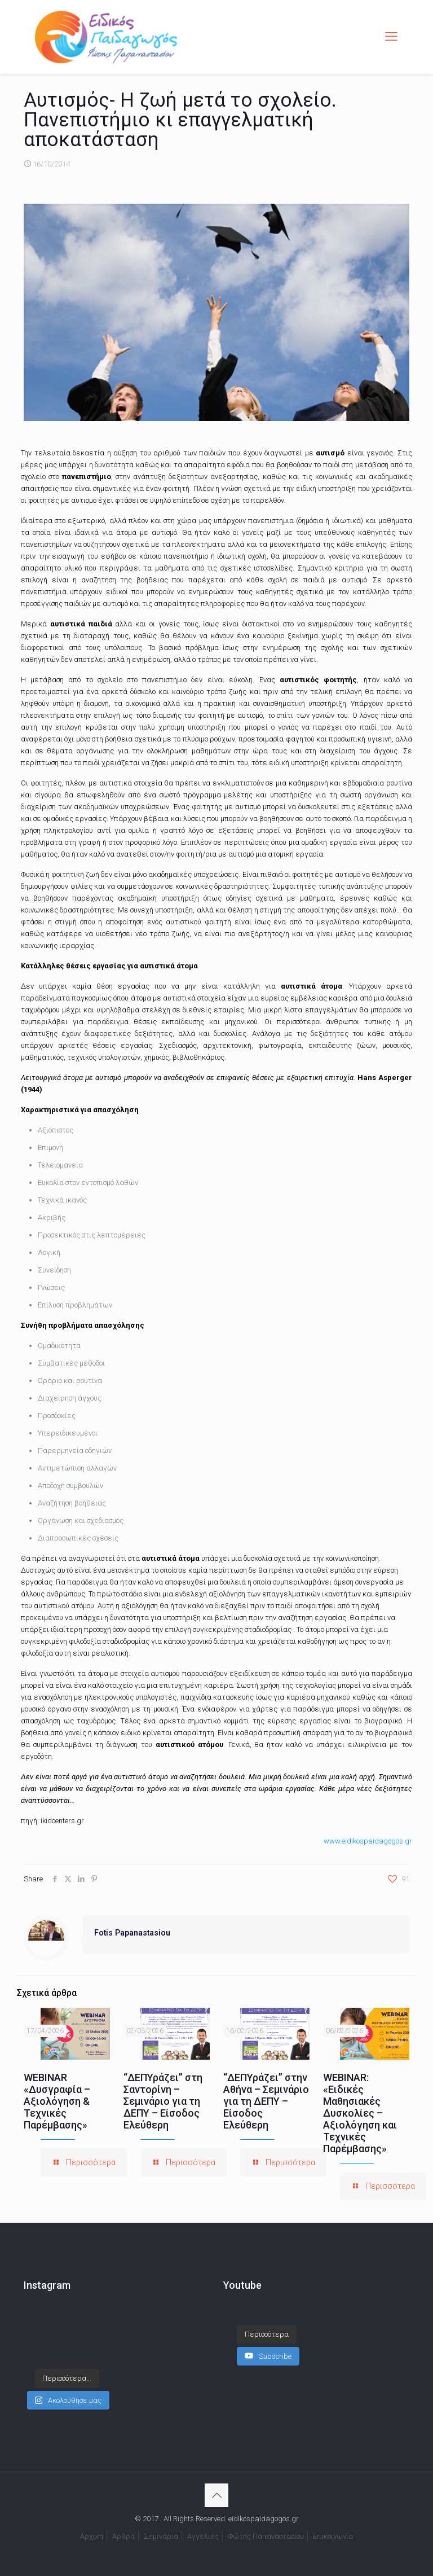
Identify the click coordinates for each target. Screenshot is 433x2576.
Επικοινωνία (333, 2536)
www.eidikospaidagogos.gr (368, 1841)
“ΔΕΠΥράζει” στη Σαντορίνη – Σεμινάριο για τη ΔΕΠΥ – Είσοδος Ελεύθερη (162, 2101)
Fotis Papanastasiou (132, 1932)
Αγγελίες (203, 2536)
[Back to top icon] (216, 2495)
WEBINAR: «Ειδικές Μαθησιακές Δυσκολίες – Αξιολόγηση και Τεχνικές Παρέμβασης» (360, 2113)
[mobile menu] (391, 36)
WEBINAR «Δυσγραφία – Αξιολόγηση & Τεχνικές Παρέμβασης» (57, 2101)
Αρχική (91, 2536)
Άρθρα (123, 2536)
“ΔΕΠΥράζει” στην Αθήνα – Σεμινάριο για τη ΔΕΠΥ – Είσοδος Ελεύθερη (266, 2101)
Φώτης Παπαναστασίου (266, 2536)
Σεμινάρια (161, 2536)
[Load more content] (267, 2334)
